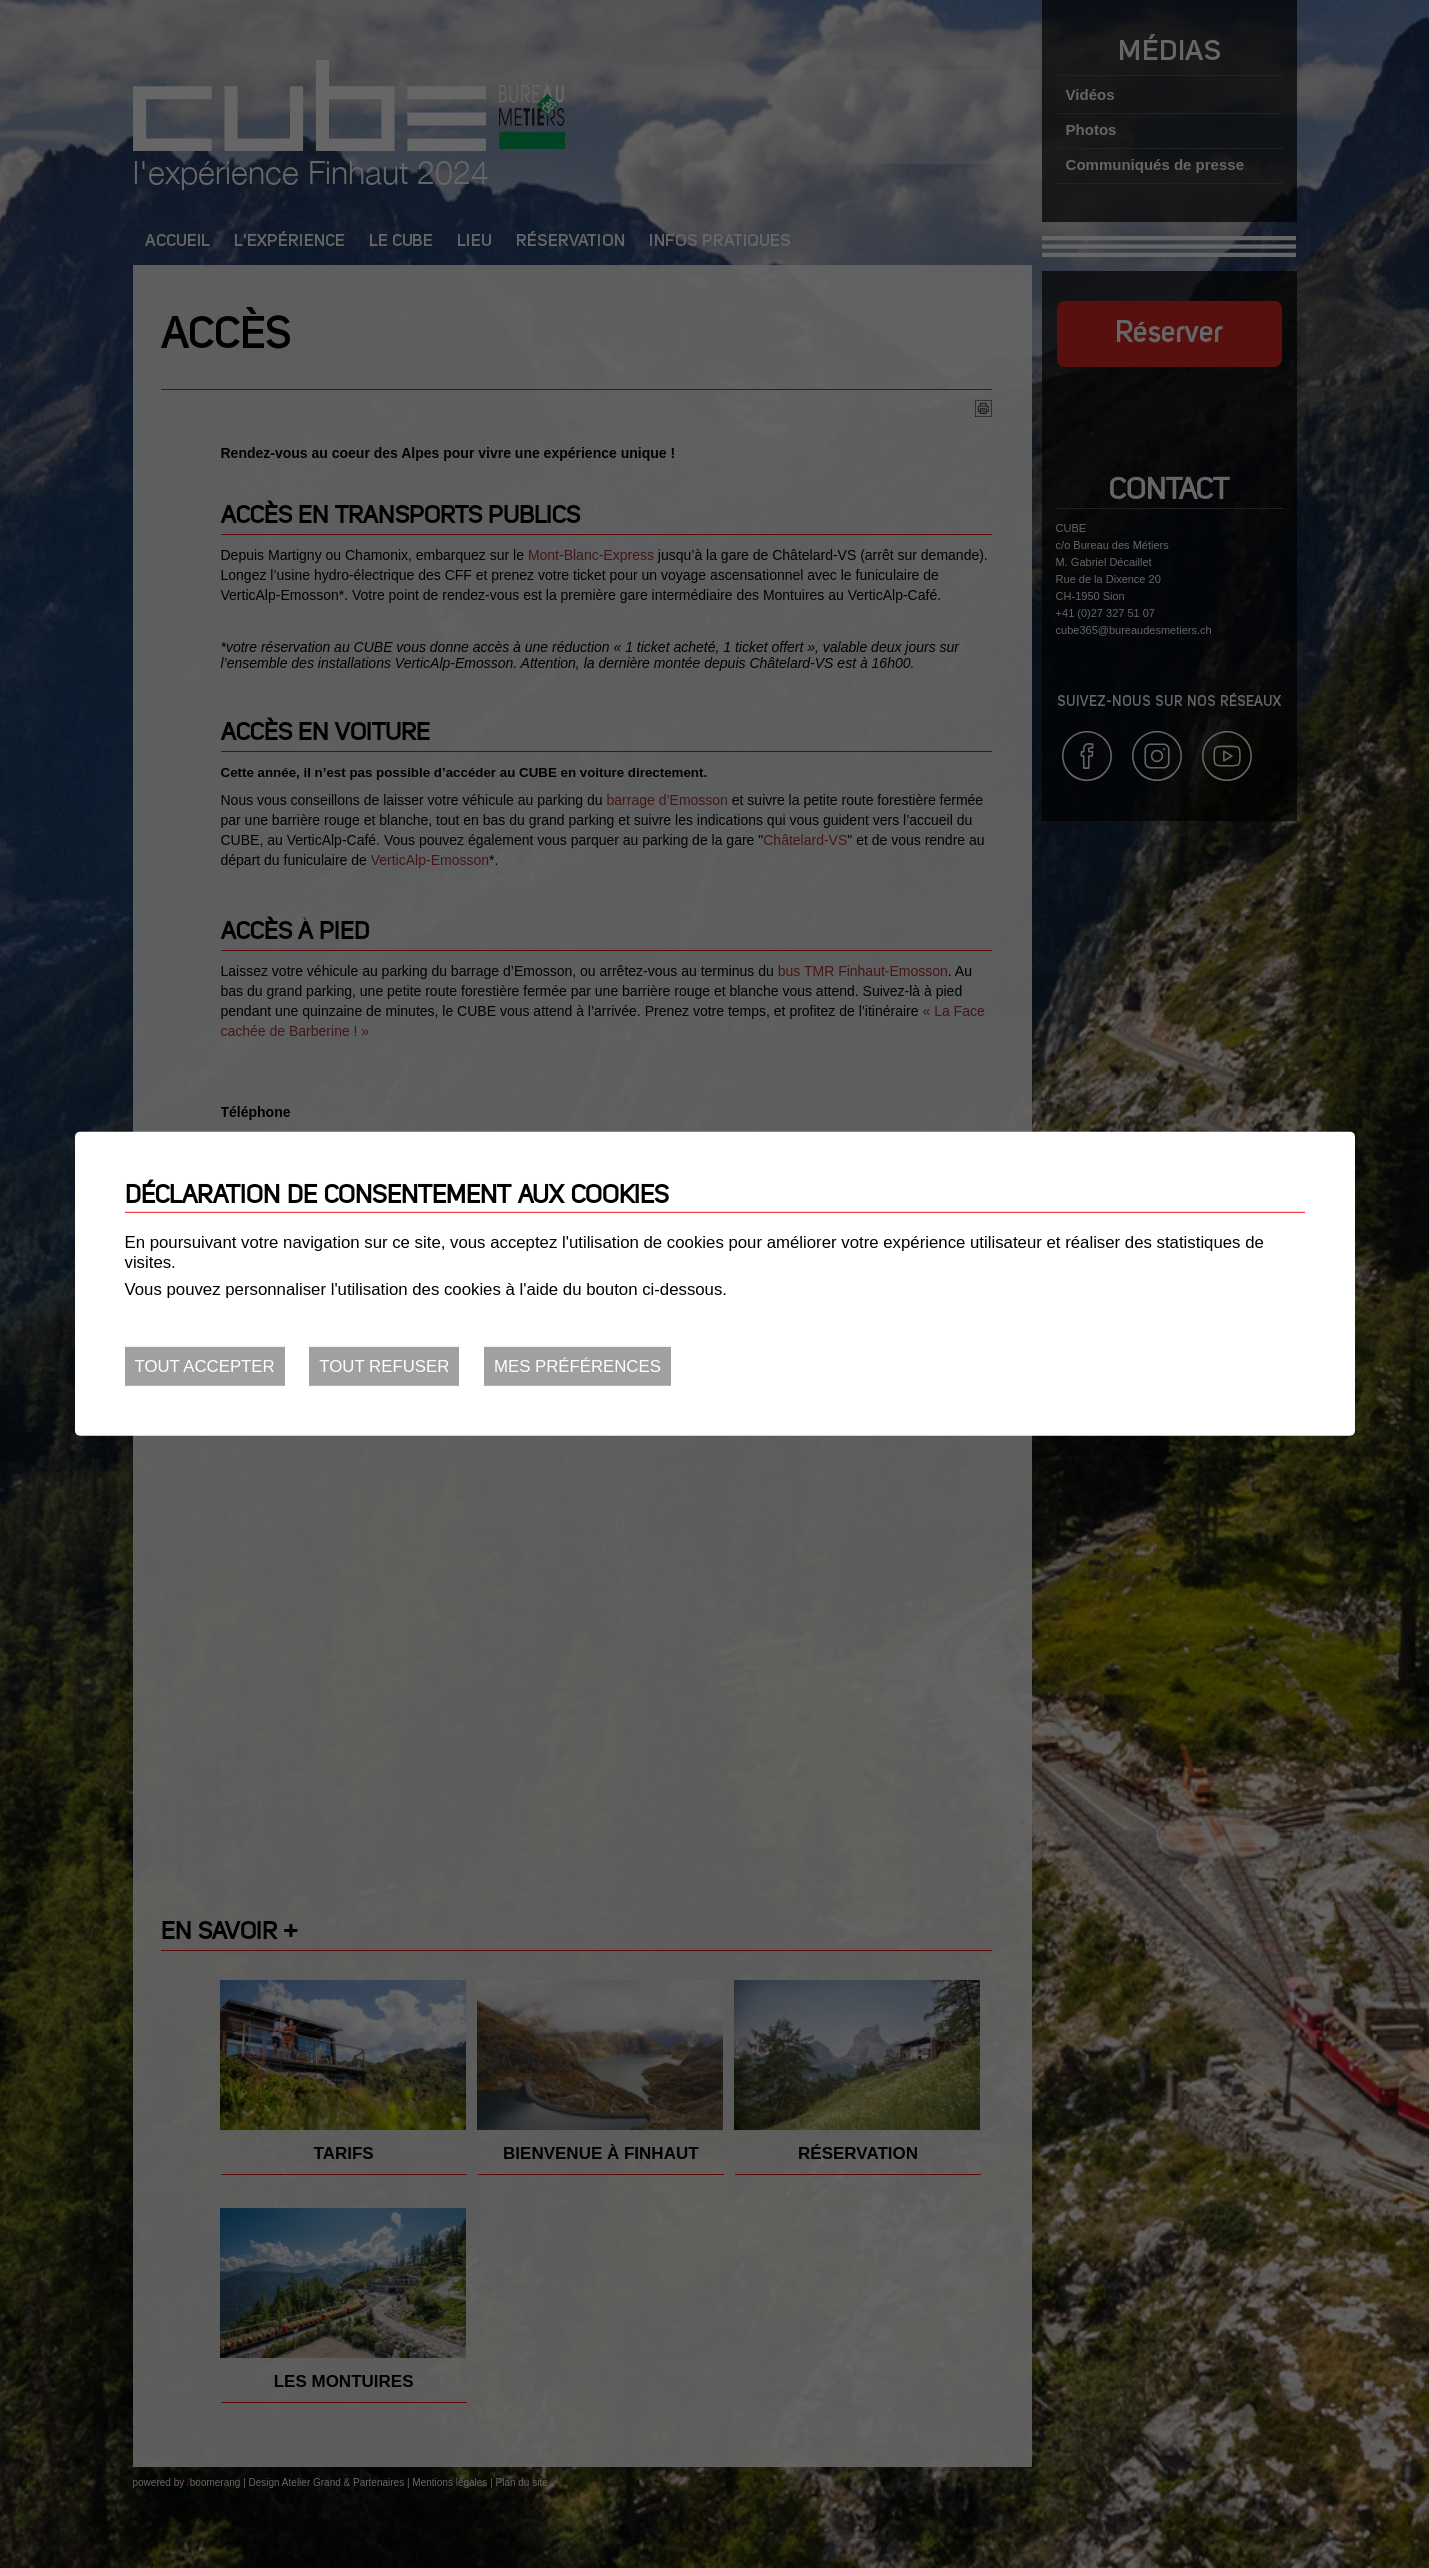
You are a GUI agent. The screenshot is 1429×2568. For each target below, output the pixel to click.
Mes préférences (577, 1366)
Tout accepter (205, 1366)
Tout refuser (384, 1366)
